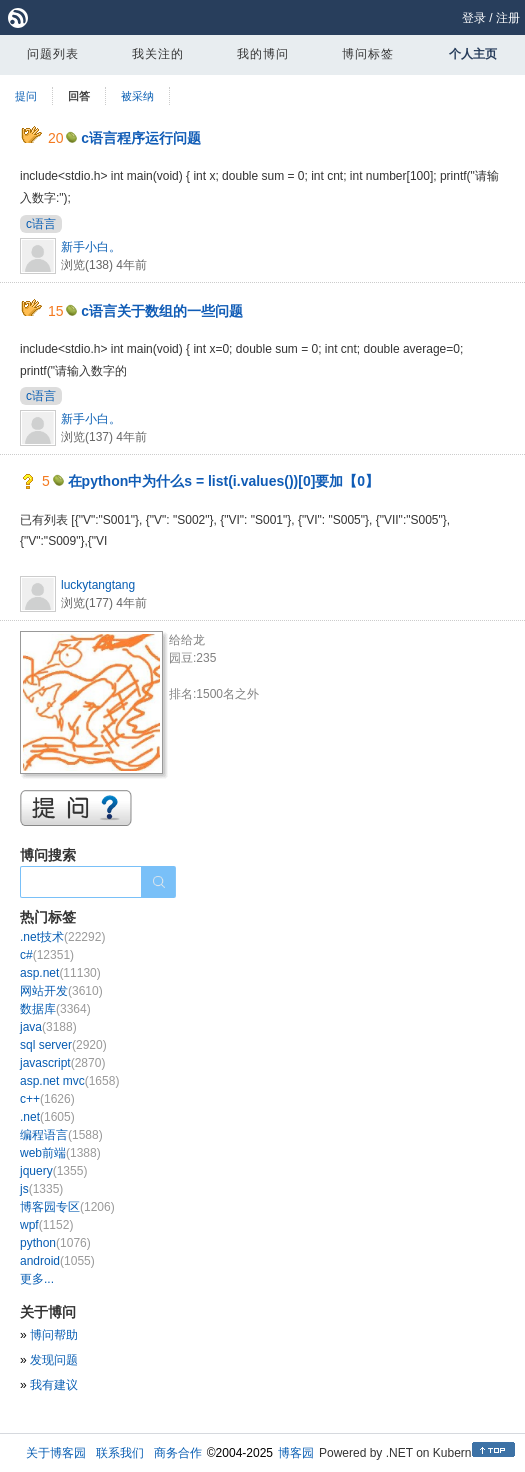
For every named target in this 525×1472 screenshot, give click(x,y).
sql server (63, 1045)
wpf (46, 1225)
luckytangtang (98, 585)
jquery (53, 1171)
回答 (79, 96)
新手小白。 (91, 247)
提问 (26, 96)
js (41, 1189)
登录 (474, 18)
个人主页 (473, 54)
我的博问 (263, 54)
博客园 (296, 1453)
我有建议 (54, 1385)
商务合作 (178, 1453)
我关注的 (158, 54)
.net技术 (62, 937)
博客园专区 (67, 1207)
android (57, 1261)
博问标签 (368, 54)
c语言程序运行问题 (141, 138)
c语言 (41, 224)
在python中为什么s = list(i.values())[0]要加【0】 (224, 481)
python (55, 1243)
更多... (37, 1279)
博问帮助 (54, 1335)
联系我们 (120, 1453)
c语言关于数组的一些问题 (162, 311)
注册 (508, 18)
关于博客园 (56, 1453)
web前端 (60, 1153)
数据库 (55, 1009)
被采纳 (137, 96)
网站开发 (61, 991)
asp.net (60, 973)
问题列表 (53, 54)
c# (47, 955)
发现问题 (54, 1360)
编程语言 (61, 1135)
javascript (62, 1063)
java (48, 1027)
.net (47, 1117)
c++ (47, 1099)
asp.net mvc (69, 1081)
